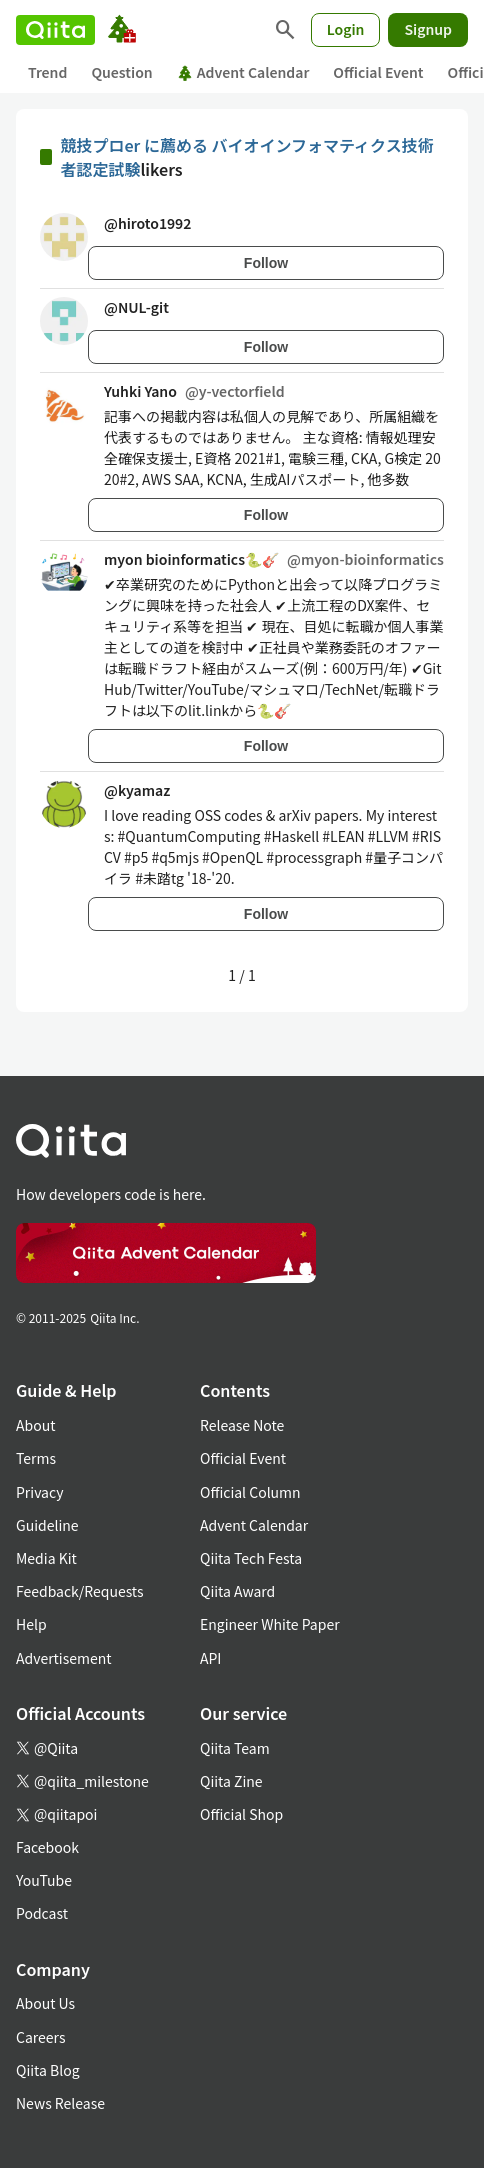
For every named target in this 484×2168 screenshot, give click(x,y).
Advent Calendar (243, 72)
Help (31, 1624)
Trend (47, 72)
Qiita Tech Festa (251, 1558)
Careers (40, 2037)
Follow (266, 263)
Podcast (42, 1913)
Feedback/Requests (80, 1591)
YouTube (44, 1880)
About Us (45, 2003)
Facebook (47, 1847)
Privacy (39, 1492)
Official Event (378, 72)
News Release (60, 2103)
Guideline (47, 1525)
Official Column (250, 1492)
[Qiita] (55, 30)
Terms (36, 1458)
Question (121, 72)
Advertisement (64, 1658)
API (210, 1658)
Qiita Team (235, 1748)
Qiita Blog (48, 2070)
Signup (428, 29)
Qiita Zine (231, 1781)
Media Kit (46, 1558)
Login (346, 29)
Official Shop (241, 1814)
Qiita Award (237, 1591)
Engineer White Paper (270, 1624)
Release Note (242, 1425)
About (35, 1425)
